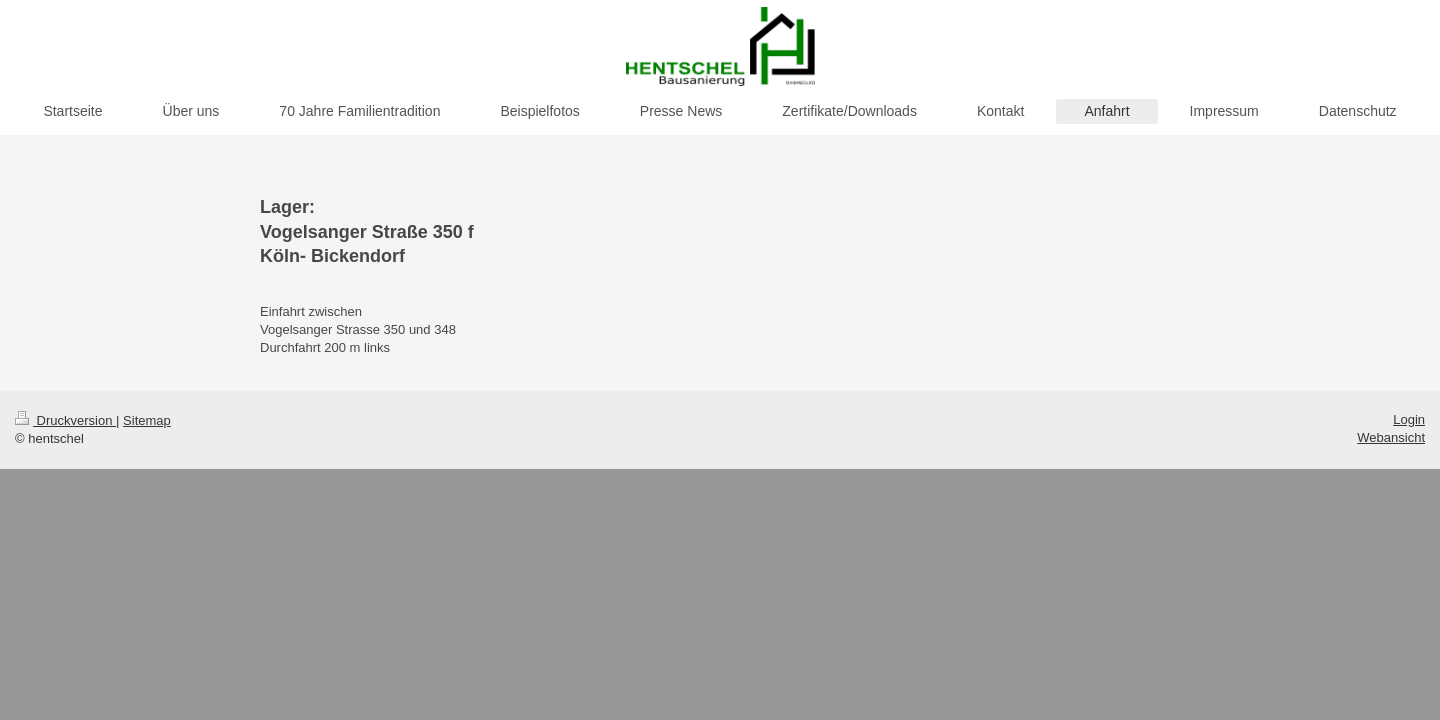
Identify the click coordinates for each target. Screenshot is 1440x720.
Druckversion (65, 420)
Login (1409, 419)
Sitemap (147, 420)
